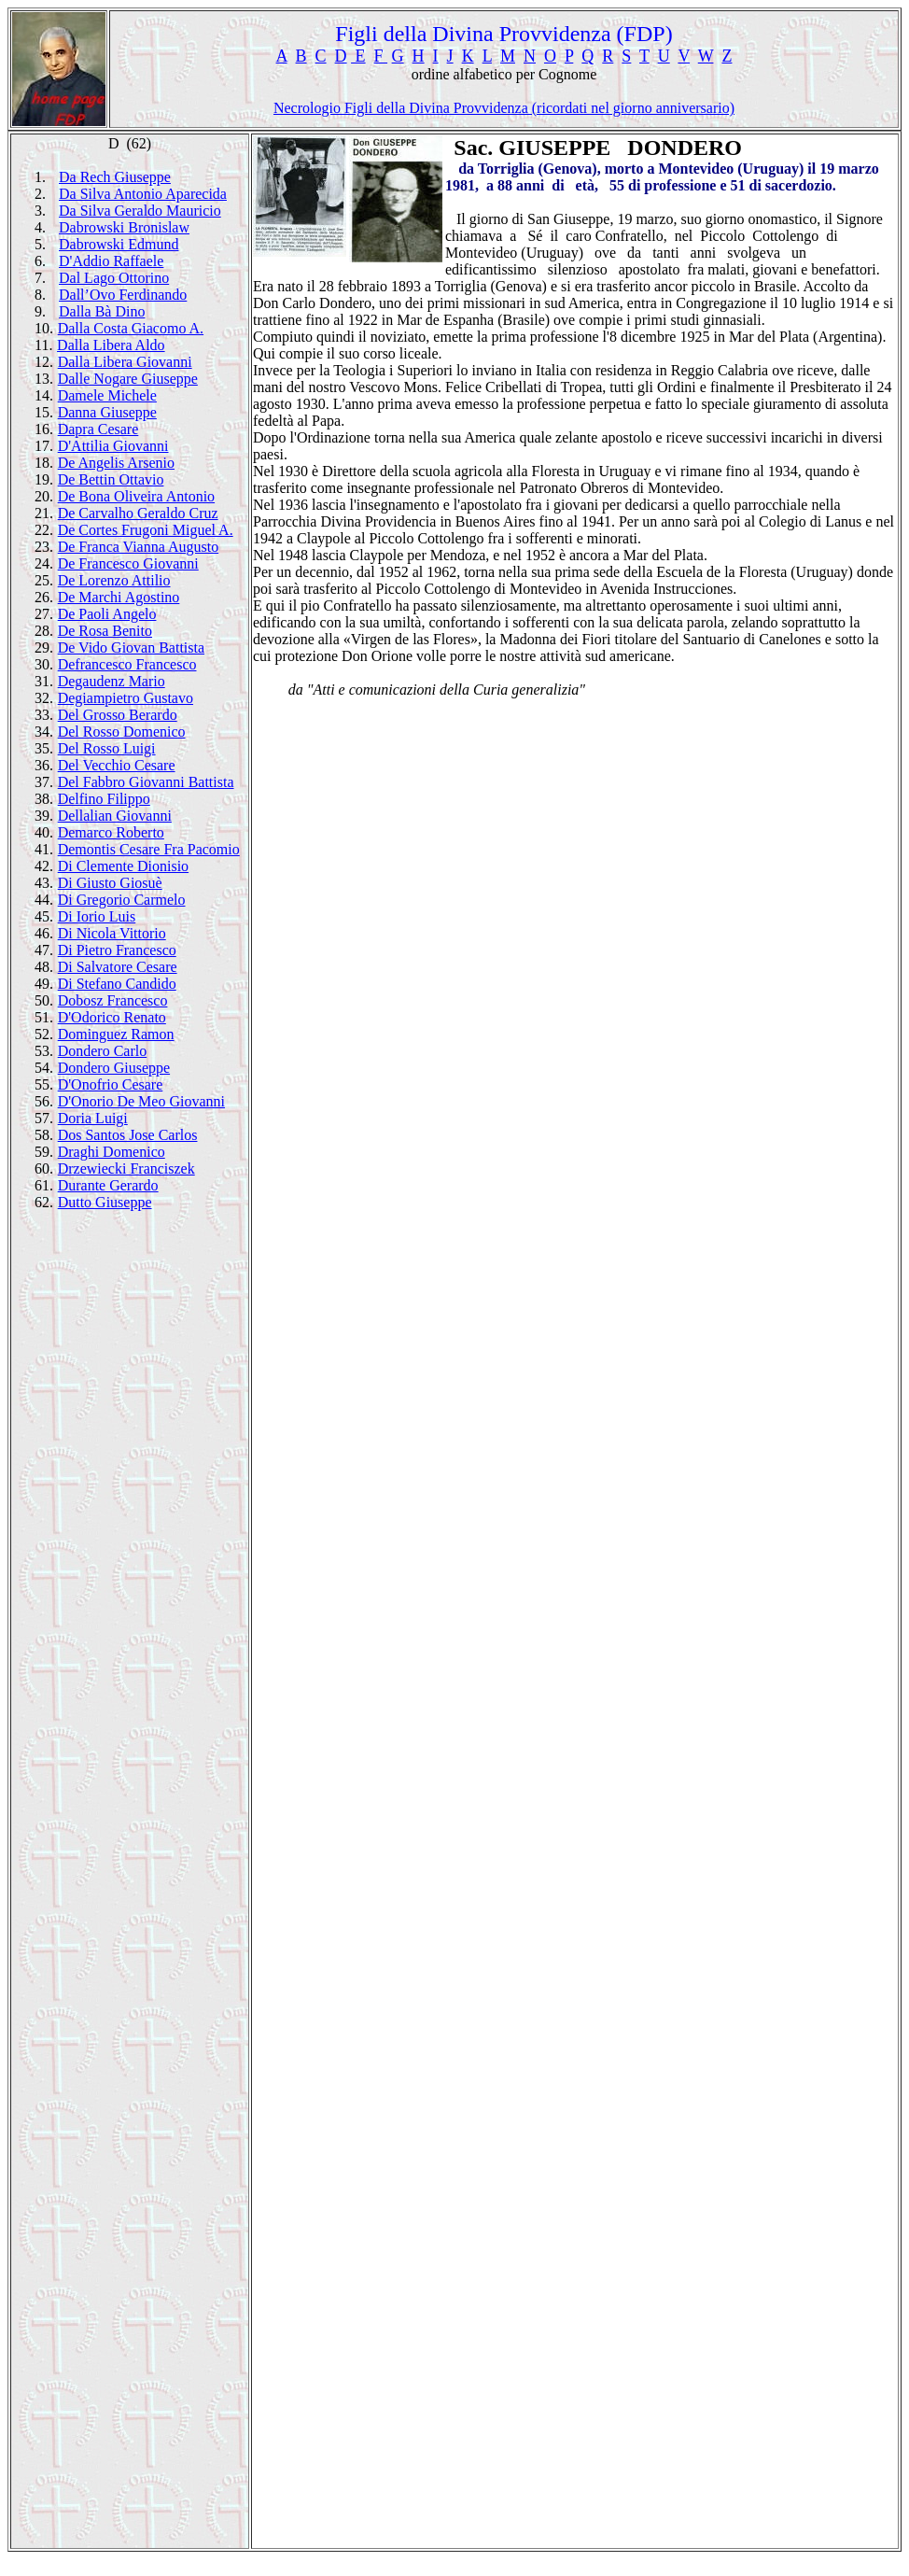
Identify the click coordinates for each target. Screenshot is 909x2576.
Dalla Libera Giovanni (125, 362)
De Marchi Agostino (119, 597)
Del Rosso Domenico (122, 731)
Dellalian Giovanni (115, 815)
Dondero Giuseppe (114, 1068)
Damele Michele (107, 395)
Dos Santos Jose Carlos (128, 1135)
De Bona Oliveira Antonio (136, 496)
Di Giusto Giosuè (110, 883)
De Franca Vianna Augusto (138, 547)
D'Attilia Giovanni (113, 446)
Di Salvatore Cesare (117, 967)
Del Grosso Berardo (117, 715)
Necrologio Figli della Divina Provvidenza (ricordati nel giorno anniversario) (503, 108)
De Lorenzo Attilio (114, 580)
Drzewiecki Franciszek (126, 1168)
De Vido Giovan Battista (131, 647)
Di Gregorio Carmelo (122, 900)
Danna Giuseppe (107, 412)
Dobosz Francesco (113, 1000)
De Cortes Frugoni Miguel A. (145, 530)
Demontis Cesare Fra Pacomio (149, 849)
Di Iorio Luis (97, 916)
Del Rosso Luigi (107, 748)
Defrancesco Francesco (127, 664)
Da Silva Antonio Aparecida (143, 194)
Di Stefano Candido (117, 984)
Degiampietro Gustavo (125, 698)
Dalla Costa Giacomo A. (130, 328)
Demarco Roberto (111, 832)
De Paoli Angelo (107, 614)
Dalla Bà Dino (102, 311)
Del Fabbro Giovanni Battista (146, 782)
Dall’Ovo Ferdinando (123, 295)
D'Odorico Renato (112, 1017)
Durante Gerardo (108, 1185)
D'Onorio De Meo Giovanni (141, 1101)
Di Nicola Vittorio (112, 933)
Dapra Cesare (98, 429)
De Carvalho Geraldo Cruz (138, 513)
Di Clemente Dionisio (123, 866)
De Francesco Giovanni (128, 563)
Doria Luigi (93, 1118)
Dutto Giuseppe (105, 1202)
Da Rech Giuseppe (115, 177)
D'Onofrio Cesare (110, 1084)
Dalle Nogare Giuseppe (128, 379)
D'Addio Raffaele (111, 261)
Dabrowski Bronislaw (124, 227)
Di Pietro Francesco (117, 950)
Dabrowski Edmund (118, 244)
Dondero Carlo (102, 1051)
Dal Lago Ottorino (114, 278)
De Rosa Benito (105, 631)
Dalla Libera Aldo (111, 345)
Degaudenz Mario (111, 681)
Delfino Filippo (104, 799)
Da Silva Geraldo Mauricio (140, 210)
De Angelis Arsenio (116, 463)
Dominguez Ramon (116, 1034)
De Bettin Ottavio (111, 479)
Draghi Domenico (111, 1152)
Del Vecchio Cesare (116, 765)
